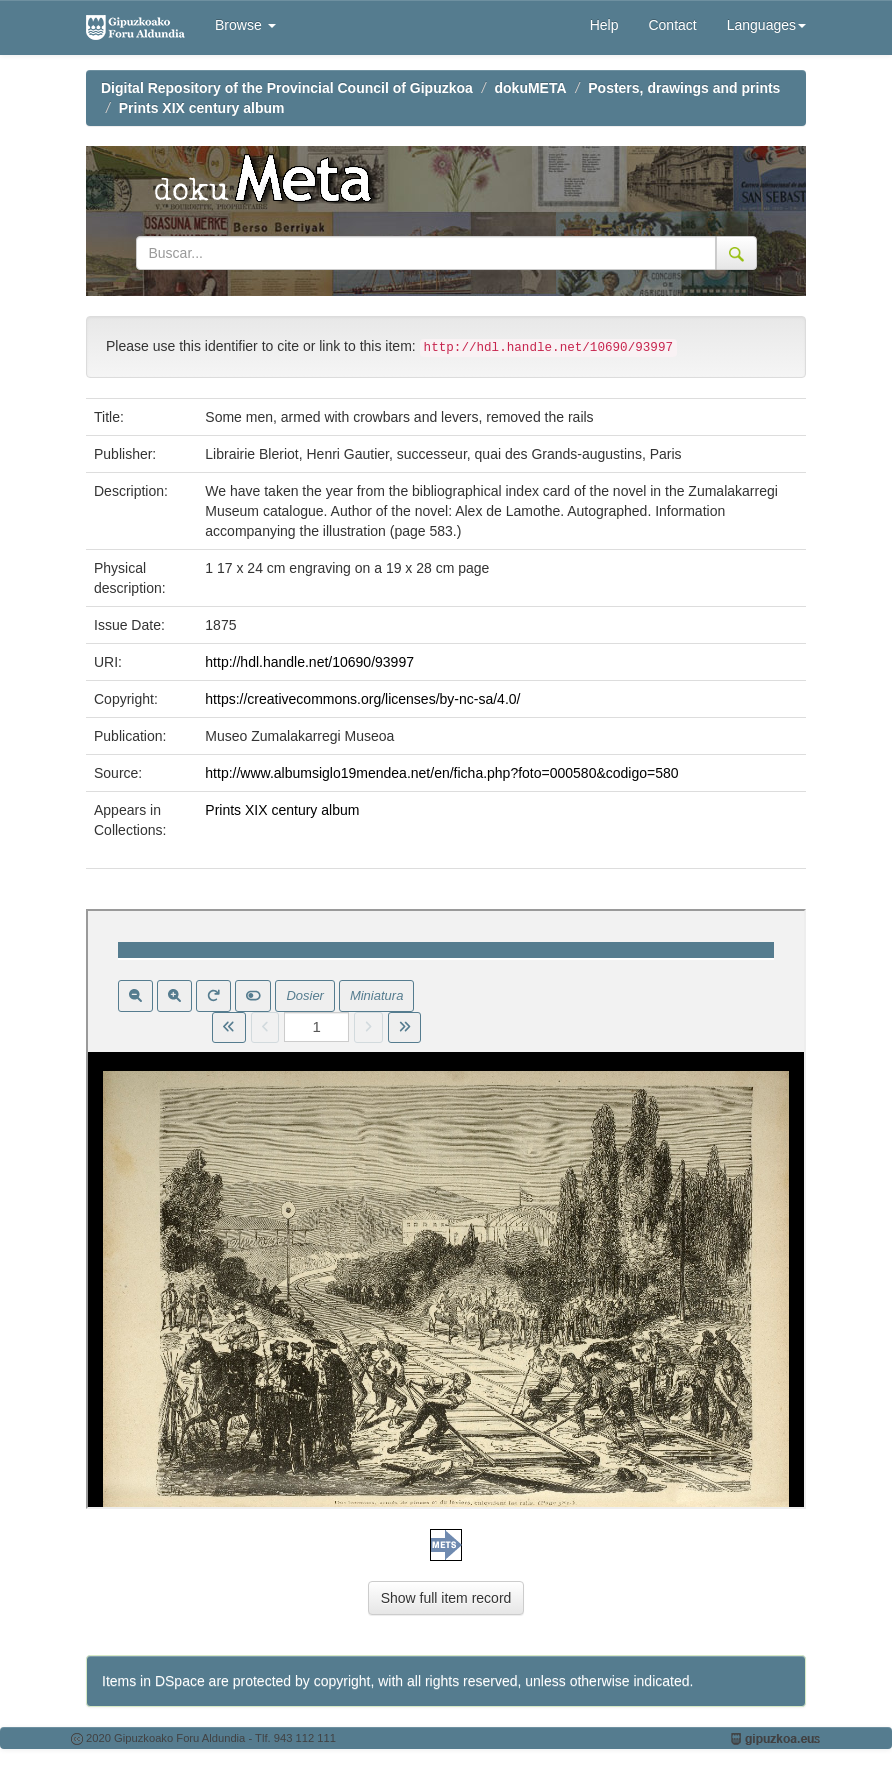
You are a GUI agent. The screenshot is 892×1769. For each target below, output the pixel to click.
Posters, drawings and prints (684, 88)
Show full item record (446, 1598)
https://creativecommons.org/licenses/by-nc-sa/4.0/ (362, 699)
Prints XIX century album (202, 108)
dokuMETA (531, 88)
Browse (245, 25)
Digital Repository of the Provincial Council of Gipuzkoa (287, 88)
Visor (446, 1209)
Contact (672, 25)
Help (604, 25)
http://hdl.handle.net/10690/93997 (309, 662)
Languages (766, 25)
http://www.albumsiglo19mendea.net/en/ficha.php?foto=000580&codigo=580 (441, 773)
